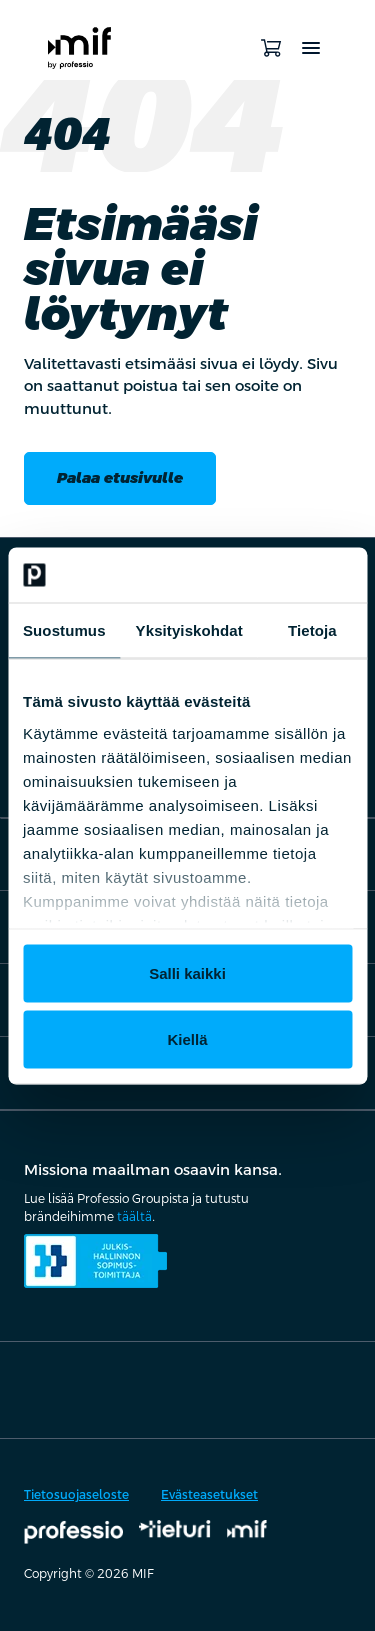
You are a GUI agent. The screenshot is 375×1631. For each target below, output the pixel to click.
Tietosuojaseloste (76, 1495)
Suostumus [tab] (64, 630)
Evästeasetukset (209, 1495)
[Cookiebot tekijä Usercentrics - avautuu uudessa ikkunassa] (267, 575)
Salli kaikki (187, 973)
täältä (134, 1217)
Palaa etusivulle (120, 477)
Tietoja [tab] (312, 630)
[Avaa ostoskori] (271, 48)
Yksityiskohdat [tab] (189, 630)
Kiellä (187, 1038)
